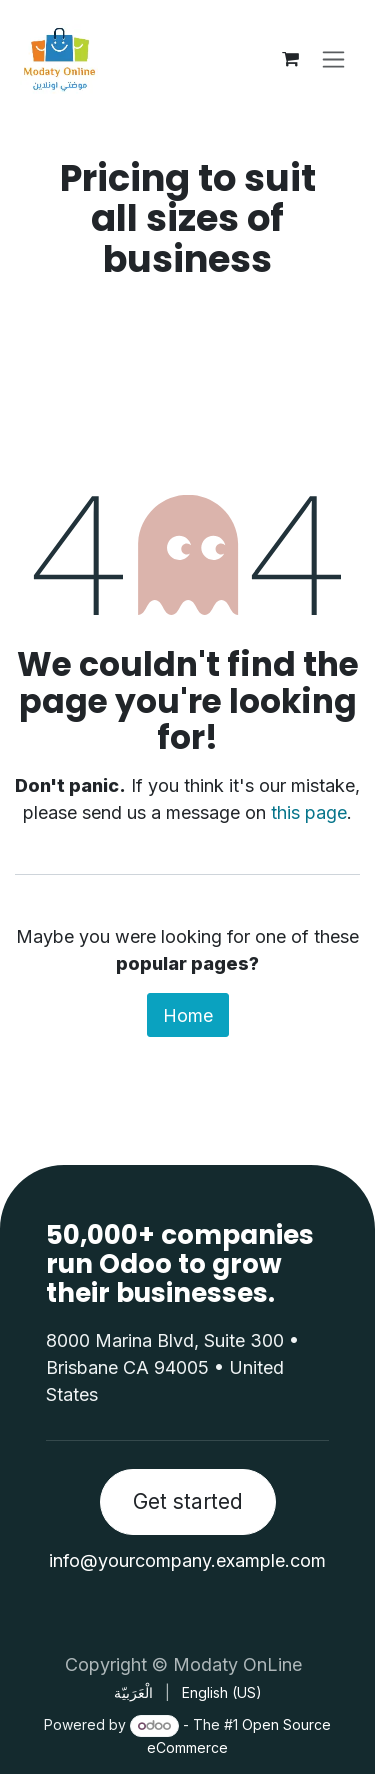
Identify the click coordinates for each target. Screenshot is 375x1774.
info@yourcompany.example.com (187, 1560)
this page (309, 812)
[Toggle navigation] (333, 59)
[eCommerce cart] (290, 59)
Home (188, 1015)
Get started (188, 1501)
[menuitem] (133, 1692)
